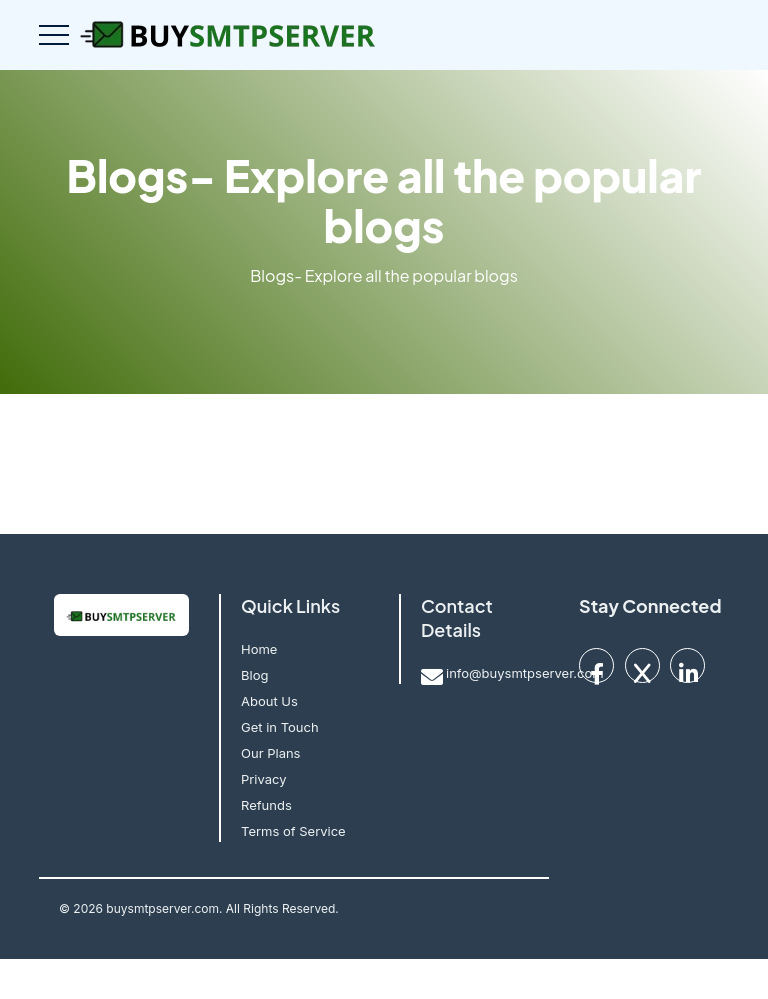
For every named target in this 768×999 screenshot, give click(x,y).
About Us (269, 701)
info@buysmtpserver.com (525, 673)
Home (259, 649)
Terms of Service (293, 831)
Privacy (264, 779)
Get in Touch (280, 727)
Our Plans (270, 753)
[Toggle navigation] (54, 35)
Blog (254, 675)
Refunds (266, 805)
